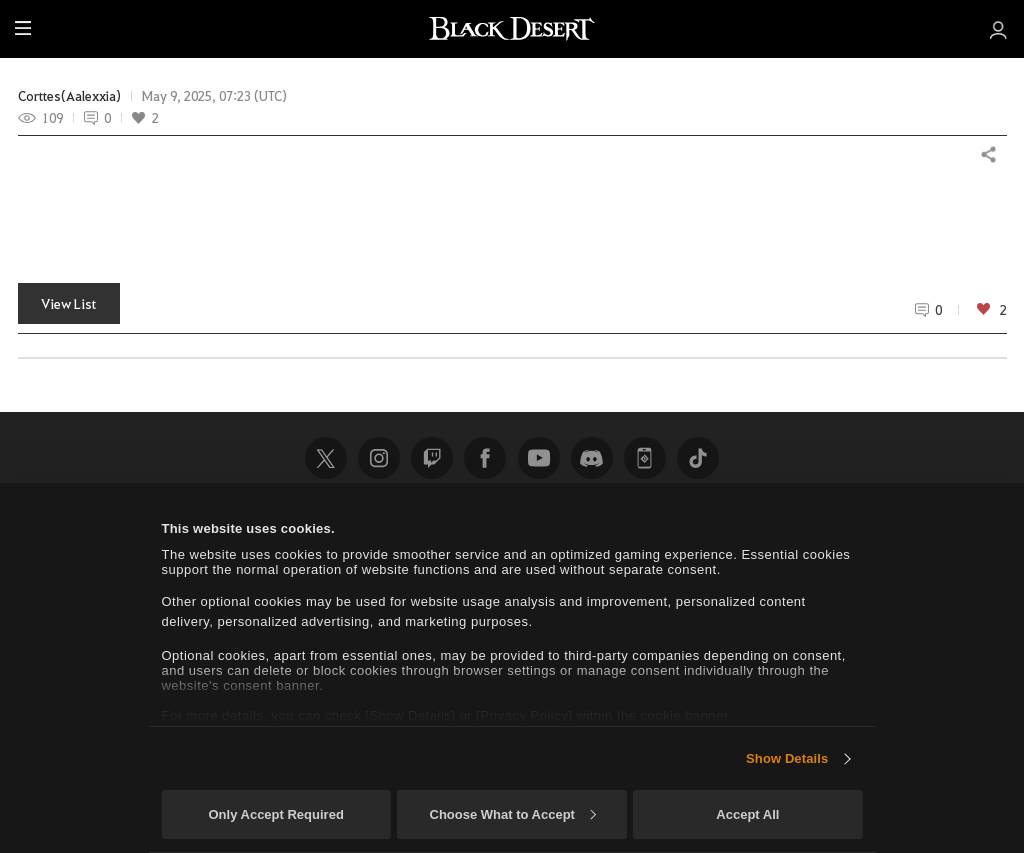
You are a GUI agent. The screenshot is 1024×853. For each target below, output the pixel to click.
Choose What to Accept (513, 814)
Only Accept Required (275, 814)
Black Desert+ (645, 458)
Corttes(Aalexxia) (69, 96)
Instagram (379, 458)
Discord (592, 458)
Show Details (787, 758)
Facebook (485, 458)
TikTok (698, 458)
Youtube (539, 458)
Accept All (747, 814)
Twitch (432, 458)
